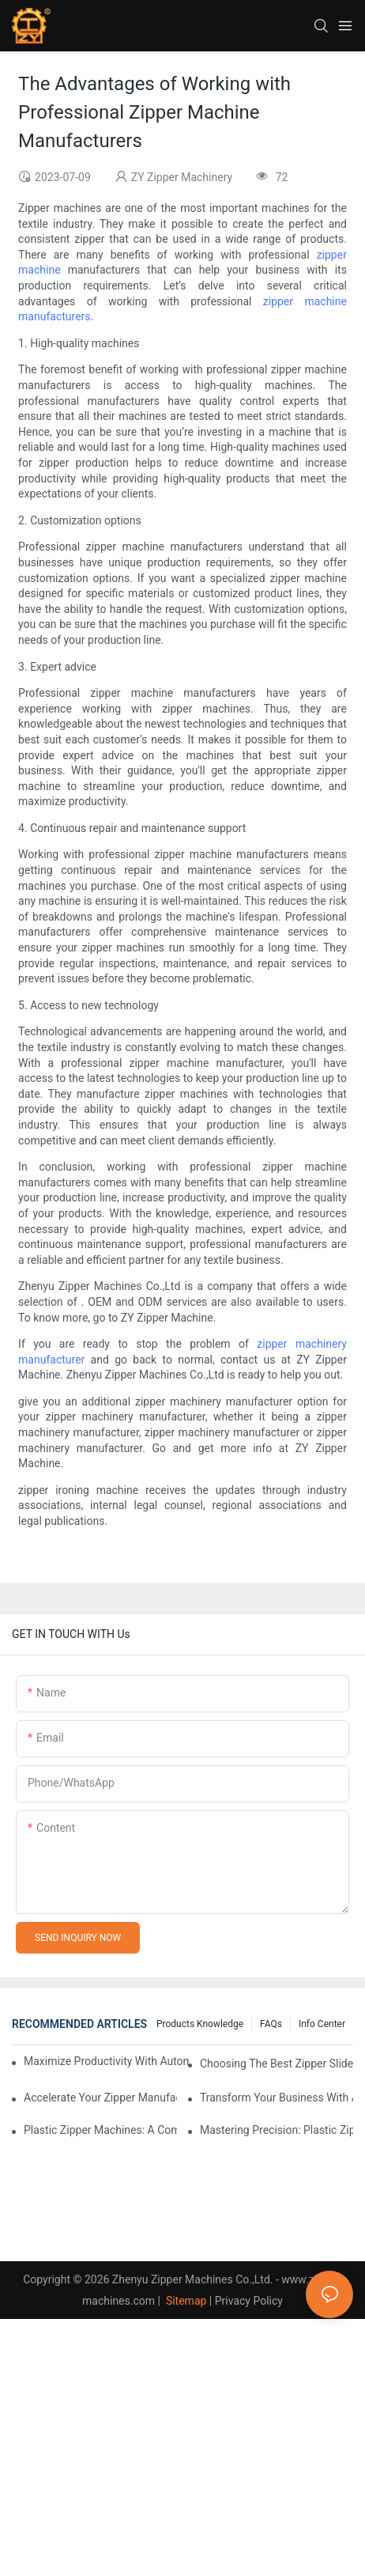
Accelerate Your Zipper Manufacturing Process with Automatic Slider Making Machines (100, 2097)
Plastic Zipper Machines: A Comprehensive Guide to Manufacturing (100, 2130)
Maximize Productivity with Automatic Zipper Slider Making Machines (106, 2061)
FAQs (271, 2023)
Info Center (322, 2023)
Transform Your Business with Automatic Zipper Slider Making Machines (276, 2097)
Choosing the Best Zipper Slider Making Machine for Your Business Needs (276, 2063)
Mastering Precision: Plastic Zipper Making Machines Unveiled (276, 2130)
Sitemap (184, 2300)
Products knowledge (199, 2023)
